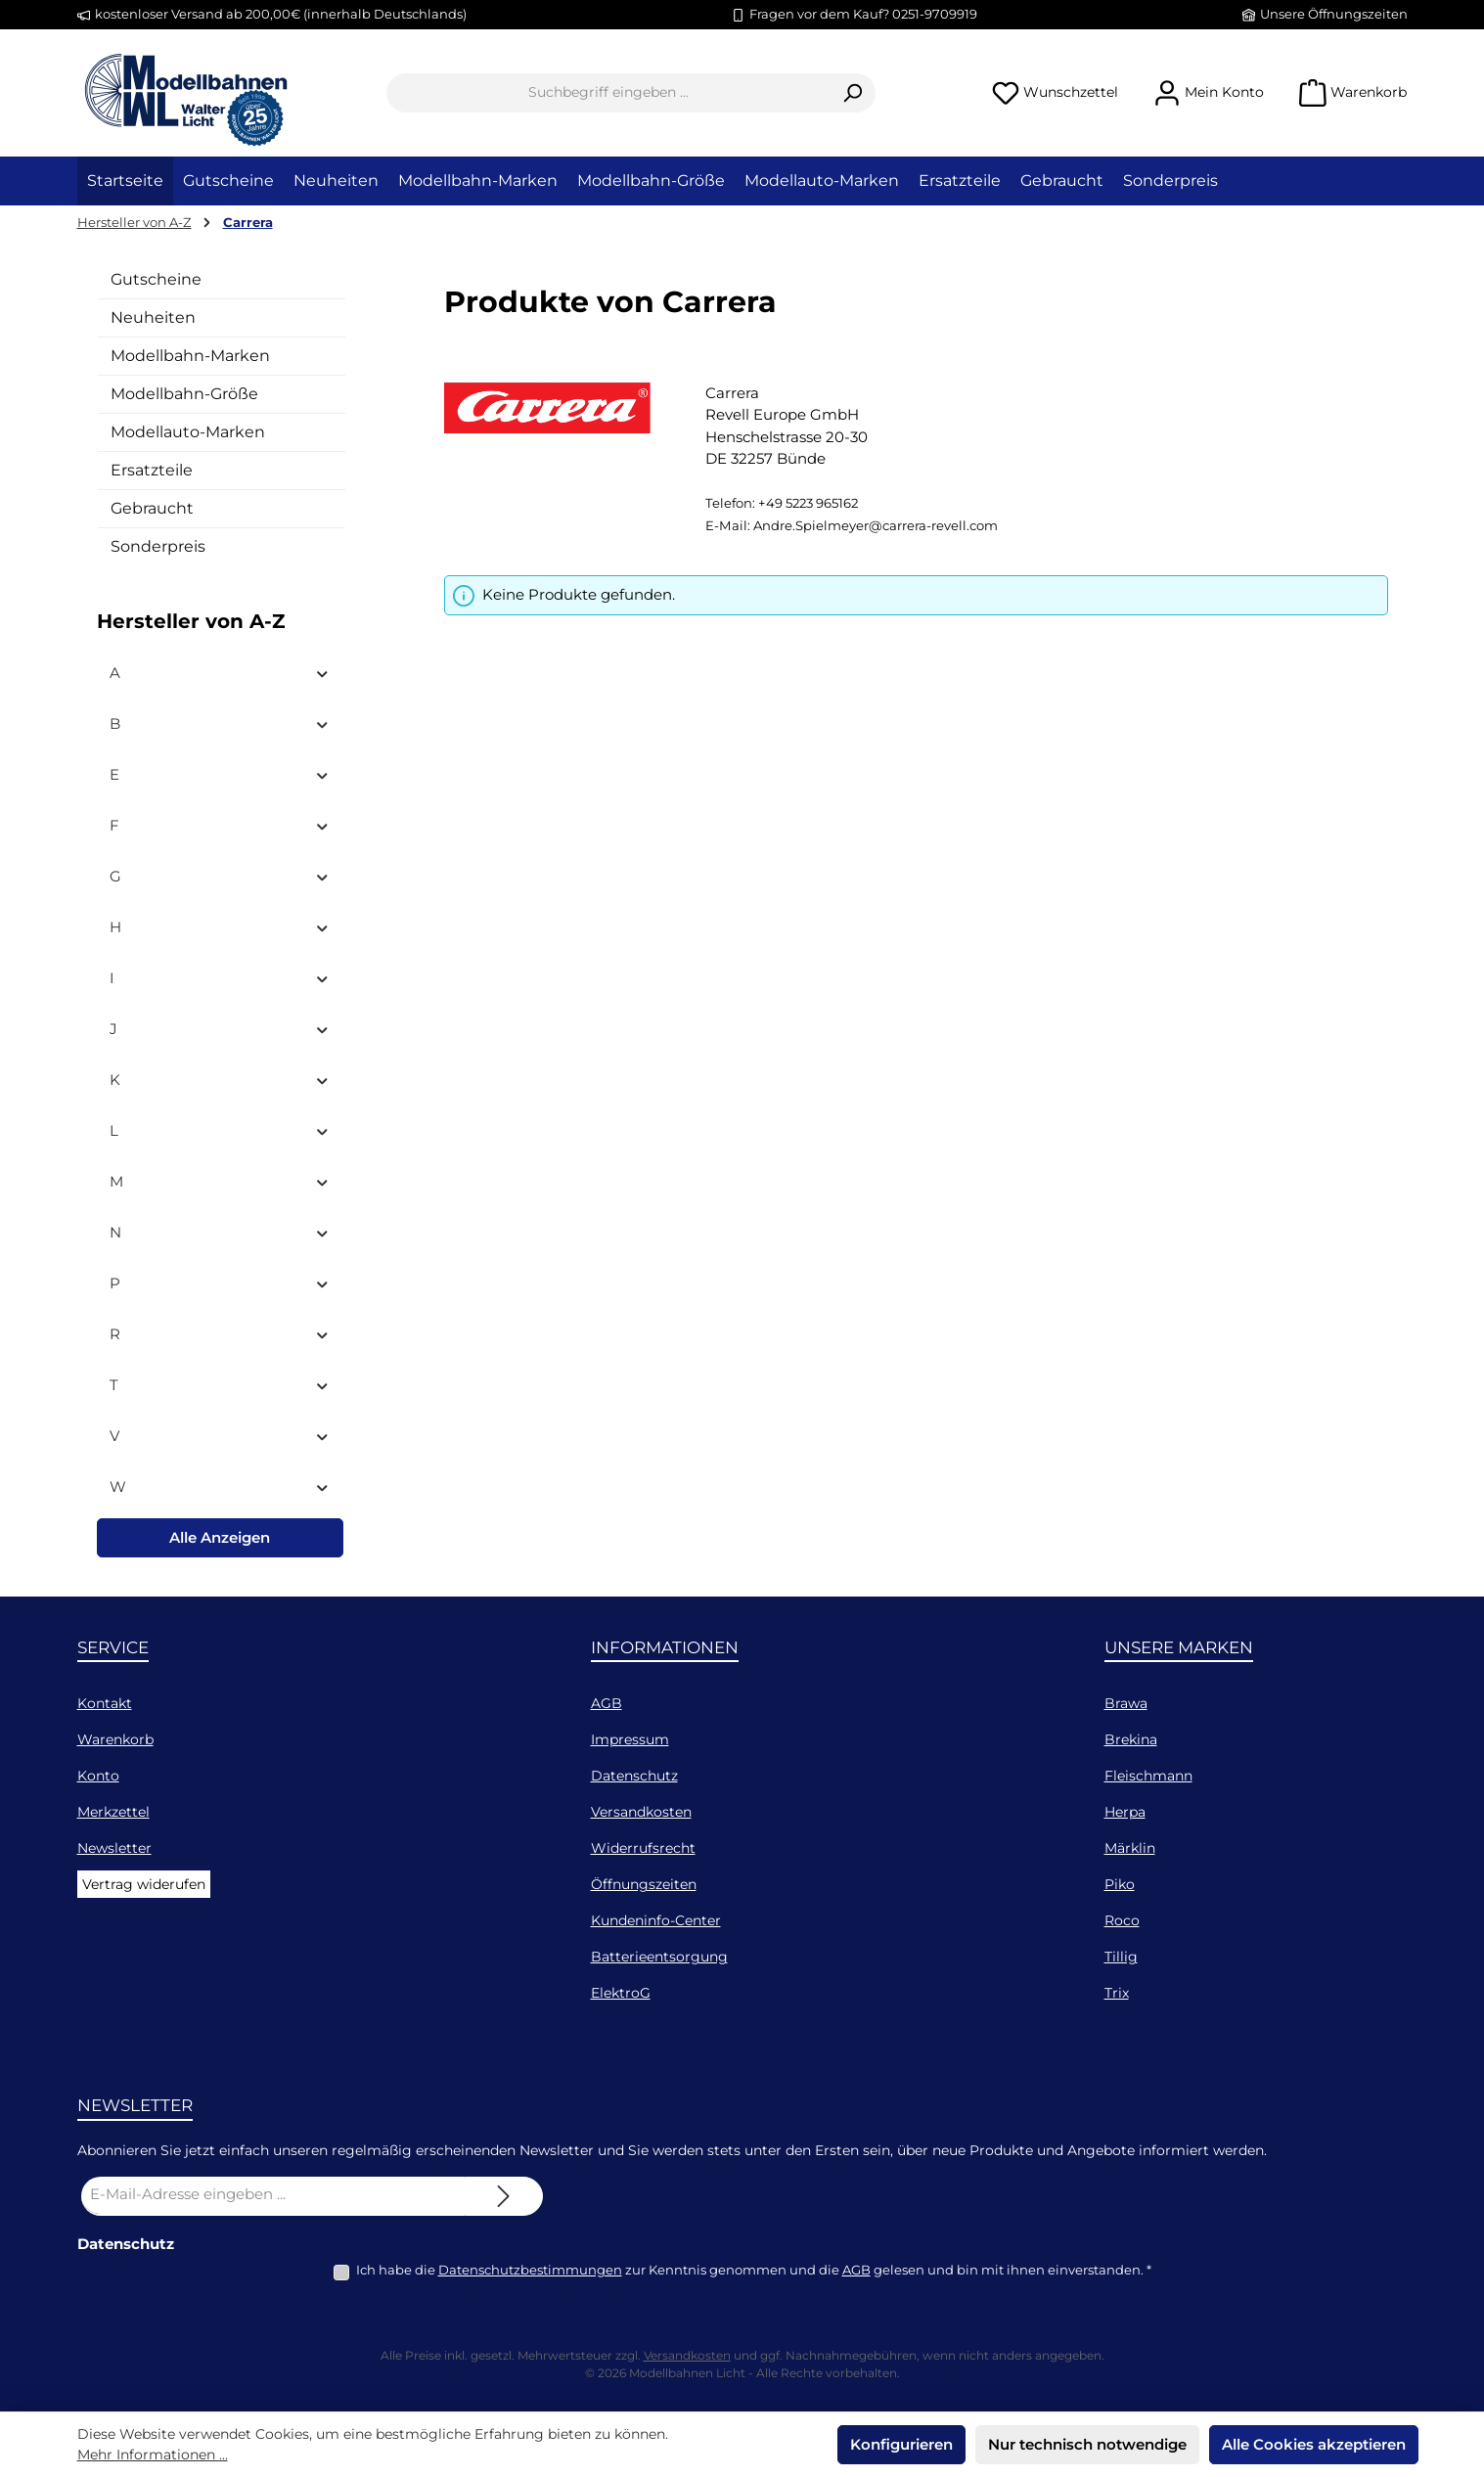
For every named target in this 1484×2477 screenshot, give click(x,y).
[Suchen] (853, 93)
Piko (1119, 1884)
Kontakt (104, 1703)
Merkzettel (113, 1812)
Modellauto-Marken (188, 432)
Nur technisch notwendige (1087, 2444)
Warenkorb (115, 1739)
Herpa (1125, 1812)
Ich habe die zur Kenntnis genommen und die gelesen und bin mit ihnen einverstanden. (753, 2269)
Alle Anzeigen (219, 1537)
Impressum (630, 1739)
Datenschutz (634, 1775)
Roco (1122, 1920)
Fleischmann (1148, 1775)
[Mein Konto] (1209, 92)
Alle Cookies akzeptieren (1314, 2444)
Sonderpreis (158, 546)
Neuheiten (153, 317)
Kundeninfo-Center (656, 1920)
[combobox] (608, 93)
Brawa (1125, 1703)
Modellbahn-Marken (190, 355)
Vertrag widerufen (143, 1884)
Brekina (1130, 1739)
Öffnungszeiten (644, 1884)
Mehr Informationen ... (152, 2454)
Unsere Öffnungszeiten (1334, 14)
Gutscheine (156, 279)
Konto (98, 1775)
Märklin (1129, 1848)
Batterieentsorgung (659, 1956)
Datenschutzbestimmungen (530, 2269)
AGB (606, 1703)
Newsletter (114, 1848)
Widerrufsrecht (643, 1848)
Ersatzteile (152, 470)
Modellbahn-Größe (184, 393)
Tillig (1121, 1956)
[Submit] (504, 2196)
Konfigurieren (901, 2444)
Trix (1116, 1993)
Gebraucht (152, 508)
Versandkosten (641, 1812)
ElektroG (621, 1993)
